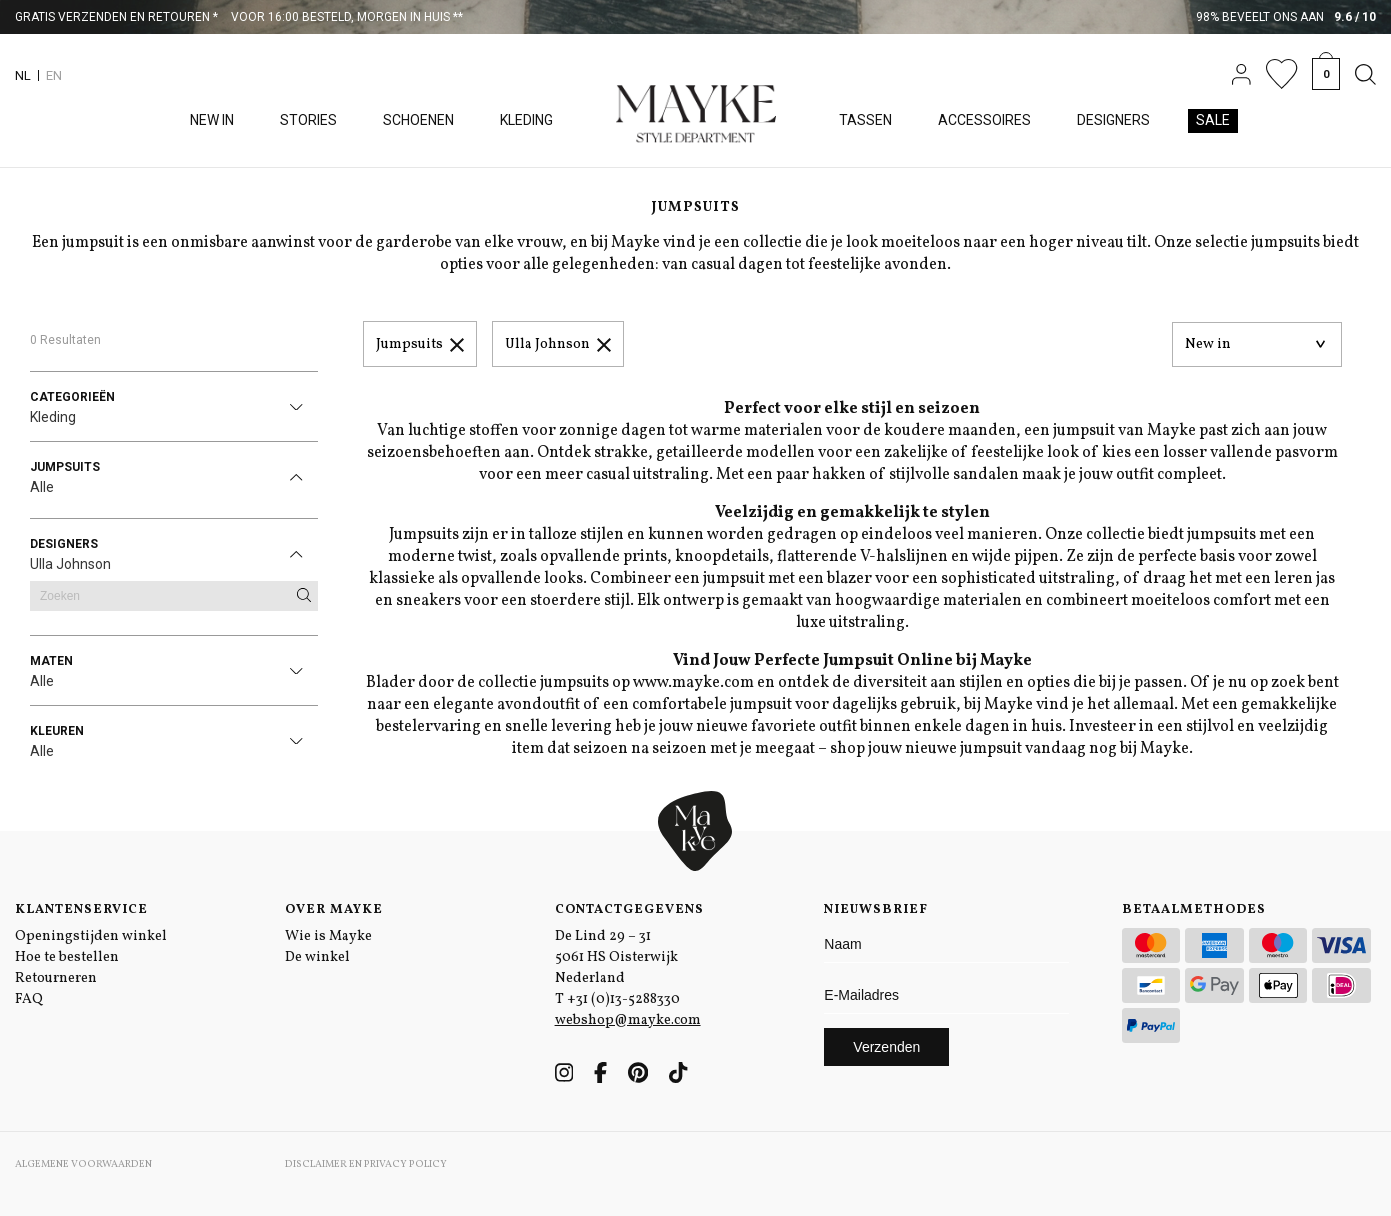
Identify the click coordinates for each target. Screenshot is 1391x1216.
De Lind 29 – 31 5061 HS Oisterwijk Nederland (616, 957)
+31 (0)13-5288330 (623, 999)
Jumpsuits (420, 344)
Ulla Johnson (558, 344)
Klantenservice (81, 910)
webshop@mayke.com (628, 1020)
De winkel (317, 957)
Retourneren (56, 978)
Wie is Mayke (328, 936)
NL (23, 75)
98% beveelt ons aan (1286, 17)
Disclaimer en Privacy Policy (366, 1164)
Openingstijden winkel (91, 936)
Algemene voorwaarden (83, 1164)
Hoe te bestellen (67, 957)
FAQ (29, 999)
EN (54, 75)
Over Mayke (334, 910)
